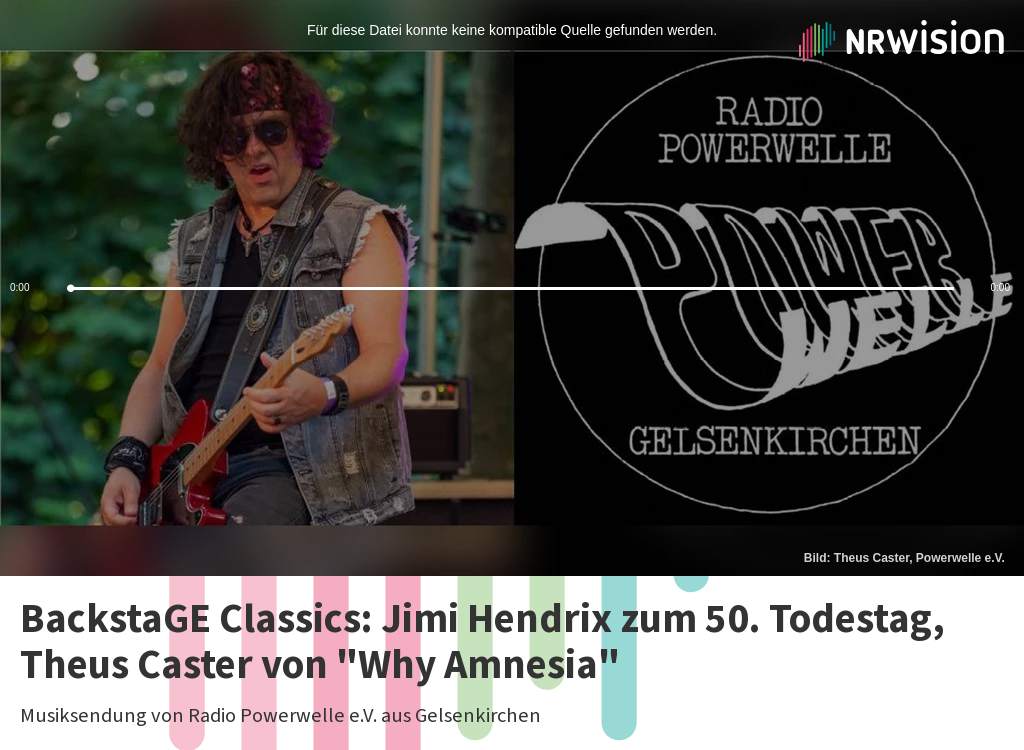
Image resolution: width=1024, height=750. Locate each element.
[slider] (512, 288)
